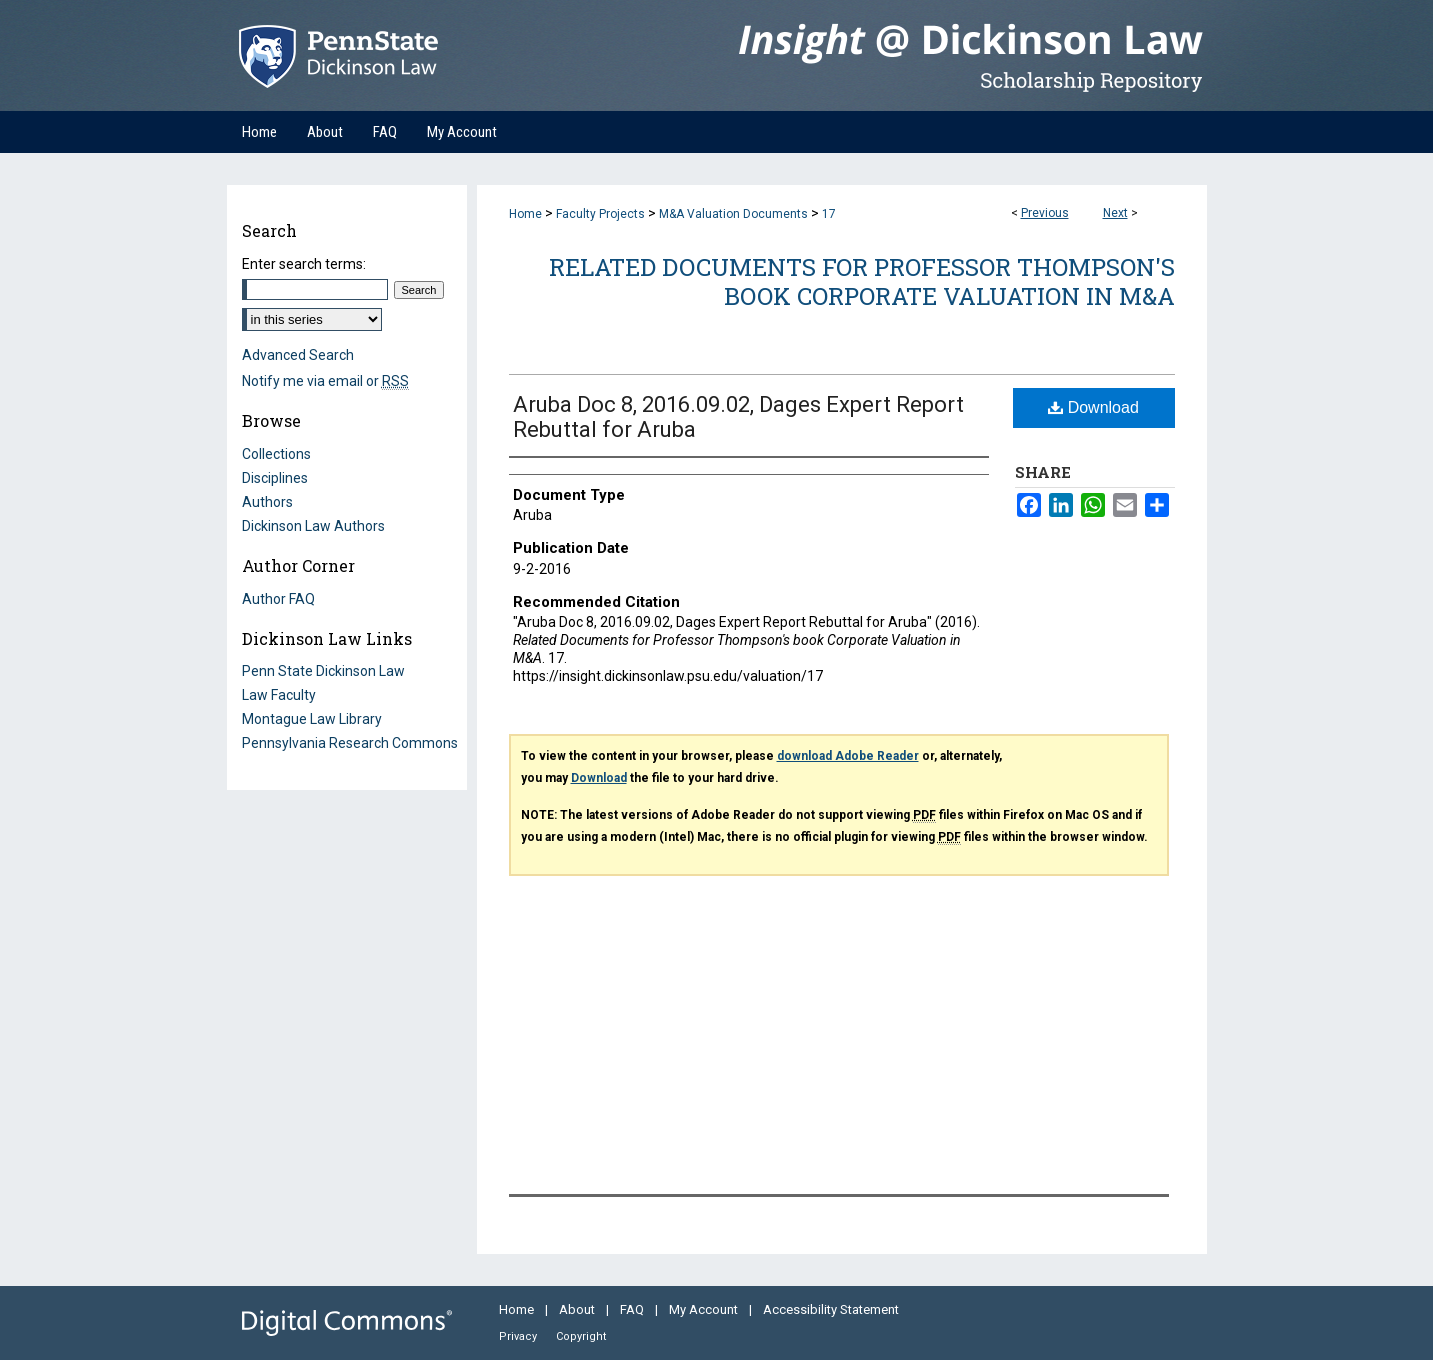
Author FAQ (278, 599)
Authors (267, 502)
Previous (1045, 213)
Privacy (519, 1336)
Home (525, 214)
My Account (705, 1309)
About (578, 1309)
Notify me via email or (325, 381)
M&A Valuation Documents (733, 214)
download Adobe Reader (848, 756)
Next (1115, 213)
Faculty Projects (600, 214)
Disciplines (275, 478)
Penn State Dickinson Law (323, 671)
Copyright (581, 1336)
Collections (276, 454)
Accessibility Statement (831, 1309)
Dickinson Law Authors (313, 526)
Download (1093, 407)
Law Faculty (279, 695)
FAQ (633, 1309)
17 (829, 214)
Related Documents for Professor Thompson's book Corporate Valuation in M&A (862, 281)
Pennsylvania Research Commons (350, 743)
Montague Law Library (312, 719)
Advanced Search (298, 355)
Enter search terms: (304, 264)
